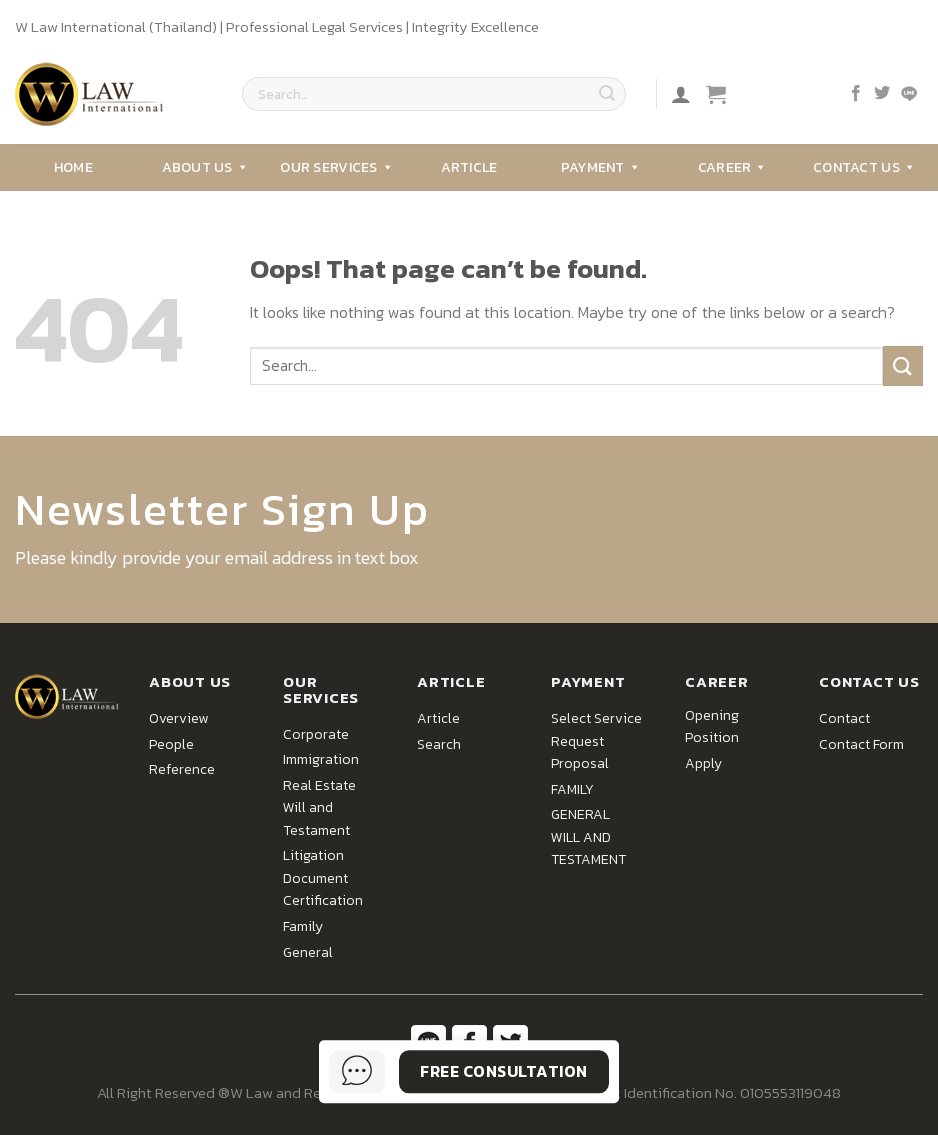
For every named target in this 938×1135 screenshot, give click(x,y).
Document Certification (323, 889)
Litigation (313, 855)
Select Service (596, 718)
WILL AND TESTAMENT (588, 848)
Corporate (316, 734)
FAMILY (572, 789)
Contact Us (864, 167)
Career (733, 167)
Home (73, 167)
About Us (206, 167)
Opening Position (712, 726)
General (308, 952)
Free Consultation (503, 1071)
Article (469, 167)
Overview (178, 718)
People (171, 744)
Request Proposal (580, 752)
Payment (601, 167)
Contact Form (861, 744)
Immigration (321, 759)
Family (303, 926)
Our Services (337, 167)
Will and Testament (316, 818)
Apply (703, 763)
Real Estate (319, 785)
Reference (182, 769)
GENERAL (580, 814)
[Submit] (607, 94)
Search (439, 744)
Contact (844, 718)
